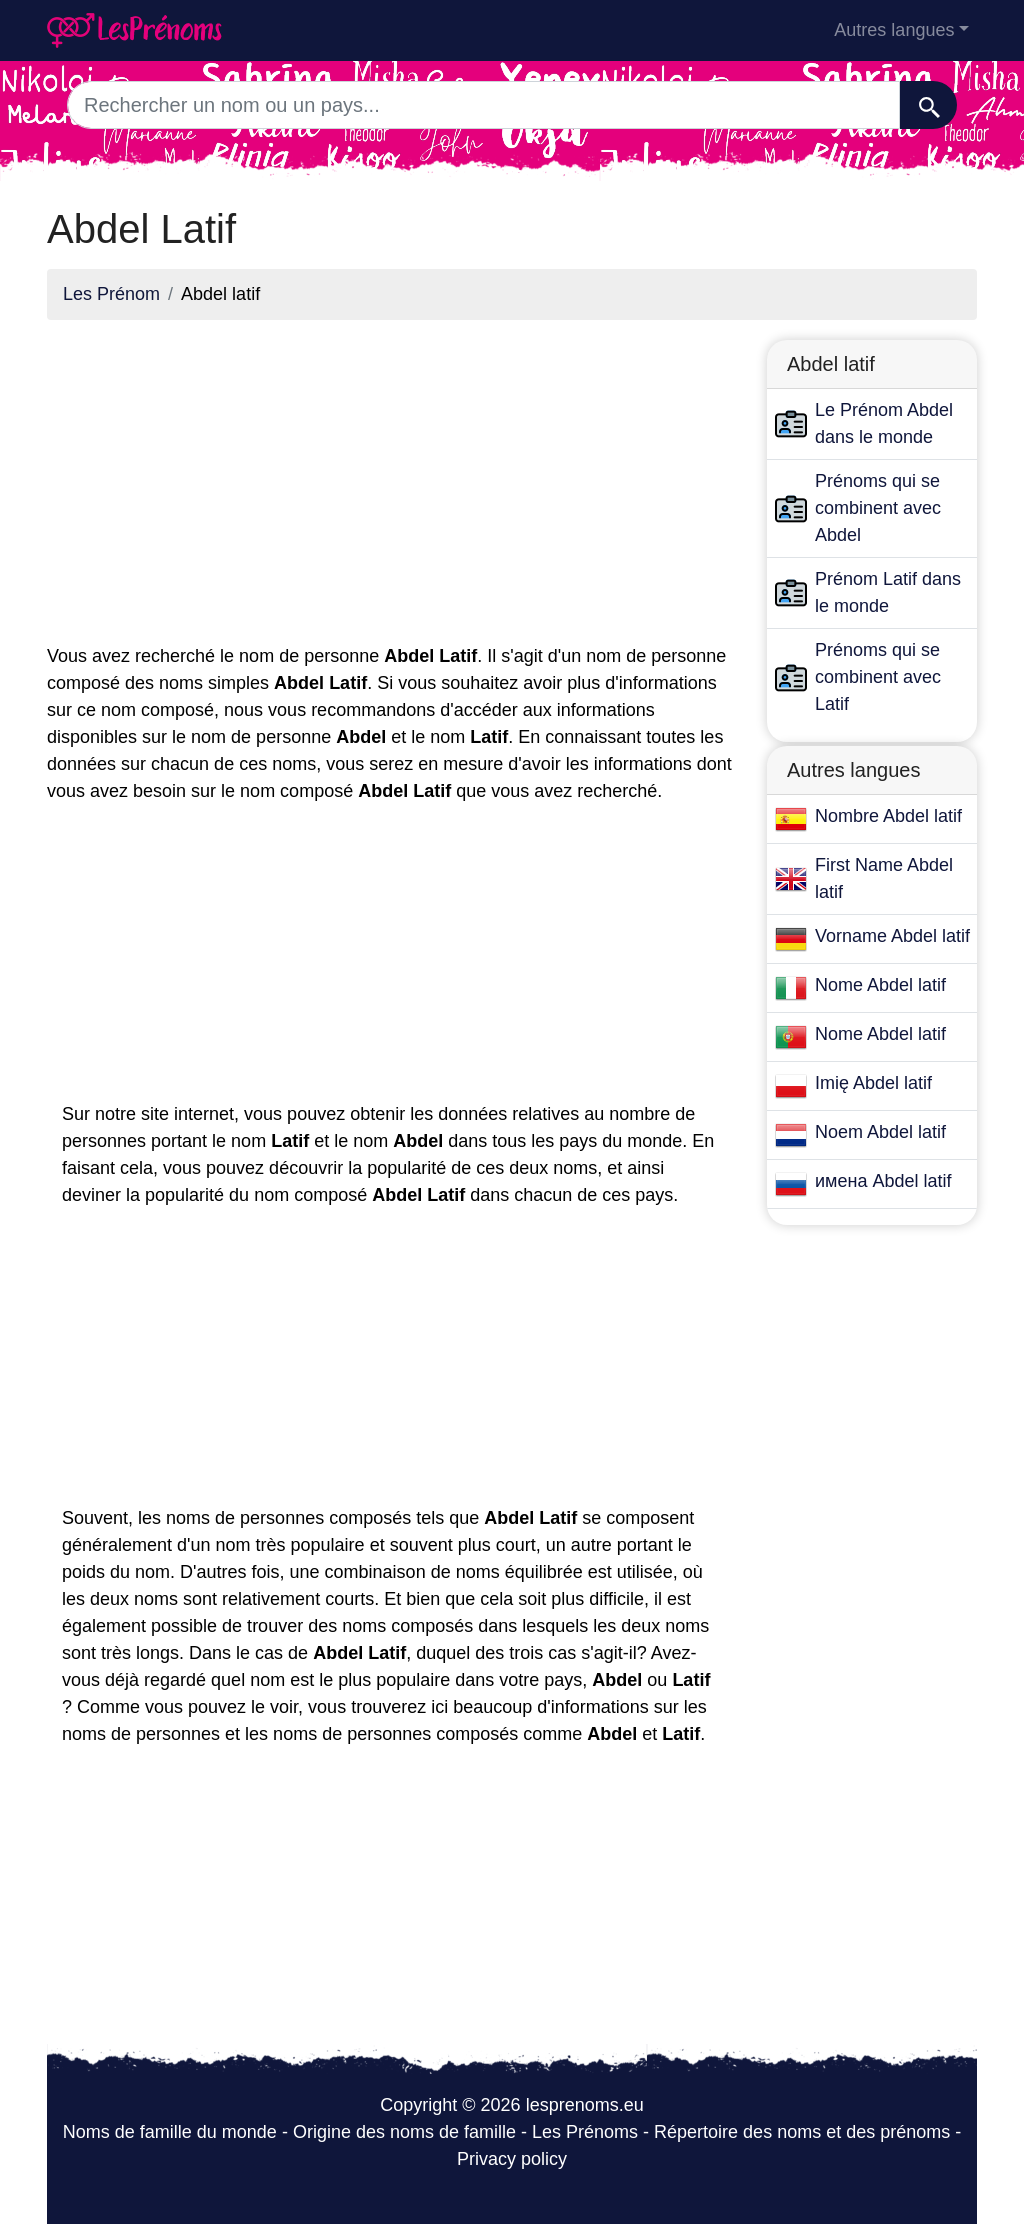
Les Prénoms (585, 2132)
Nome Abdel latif (880, 985)
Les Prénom (111, 294)
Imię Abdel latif (873, 1083)
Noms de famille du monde (170, 2132)
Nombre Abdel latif (888, 816)
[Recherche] (928, 105)
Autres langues (894, 30)
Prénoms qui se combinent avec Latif (878, 677)
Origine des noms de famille (404, 2132)
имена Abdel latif (883, 1181)
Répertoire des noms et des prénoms (802, 2132)
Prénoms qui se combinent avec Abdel (878, 508)
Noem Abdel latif (880, 1132)
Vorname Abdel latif (892, 936)
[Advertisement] (392, 476)
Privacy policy (512, 2159)
